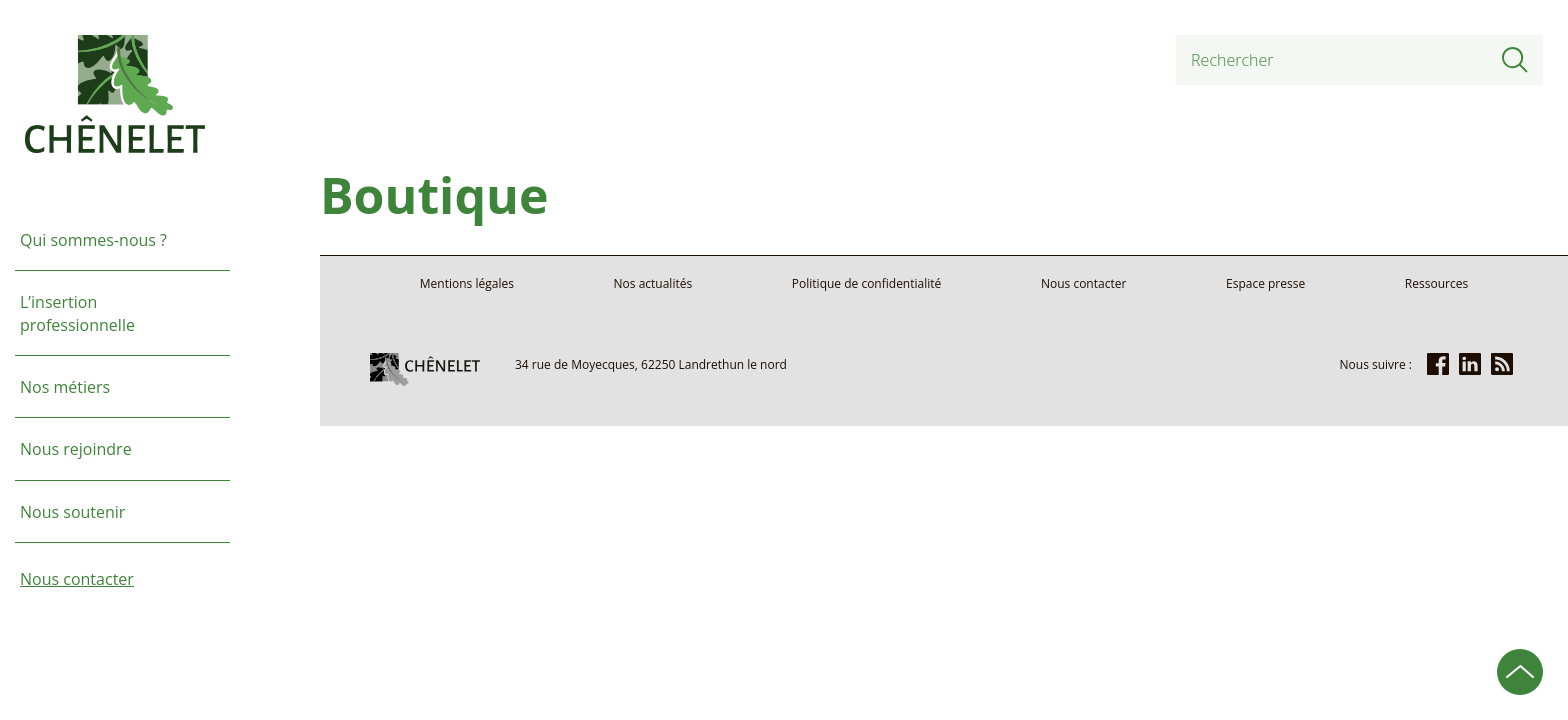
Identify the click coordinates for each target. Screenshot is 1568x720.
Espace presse (1265, 283)
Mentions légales (467, 283)
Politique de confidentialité (866, 283)
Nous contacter (1083, 283)
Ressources (1436, 283)
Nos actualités (653, 283)
